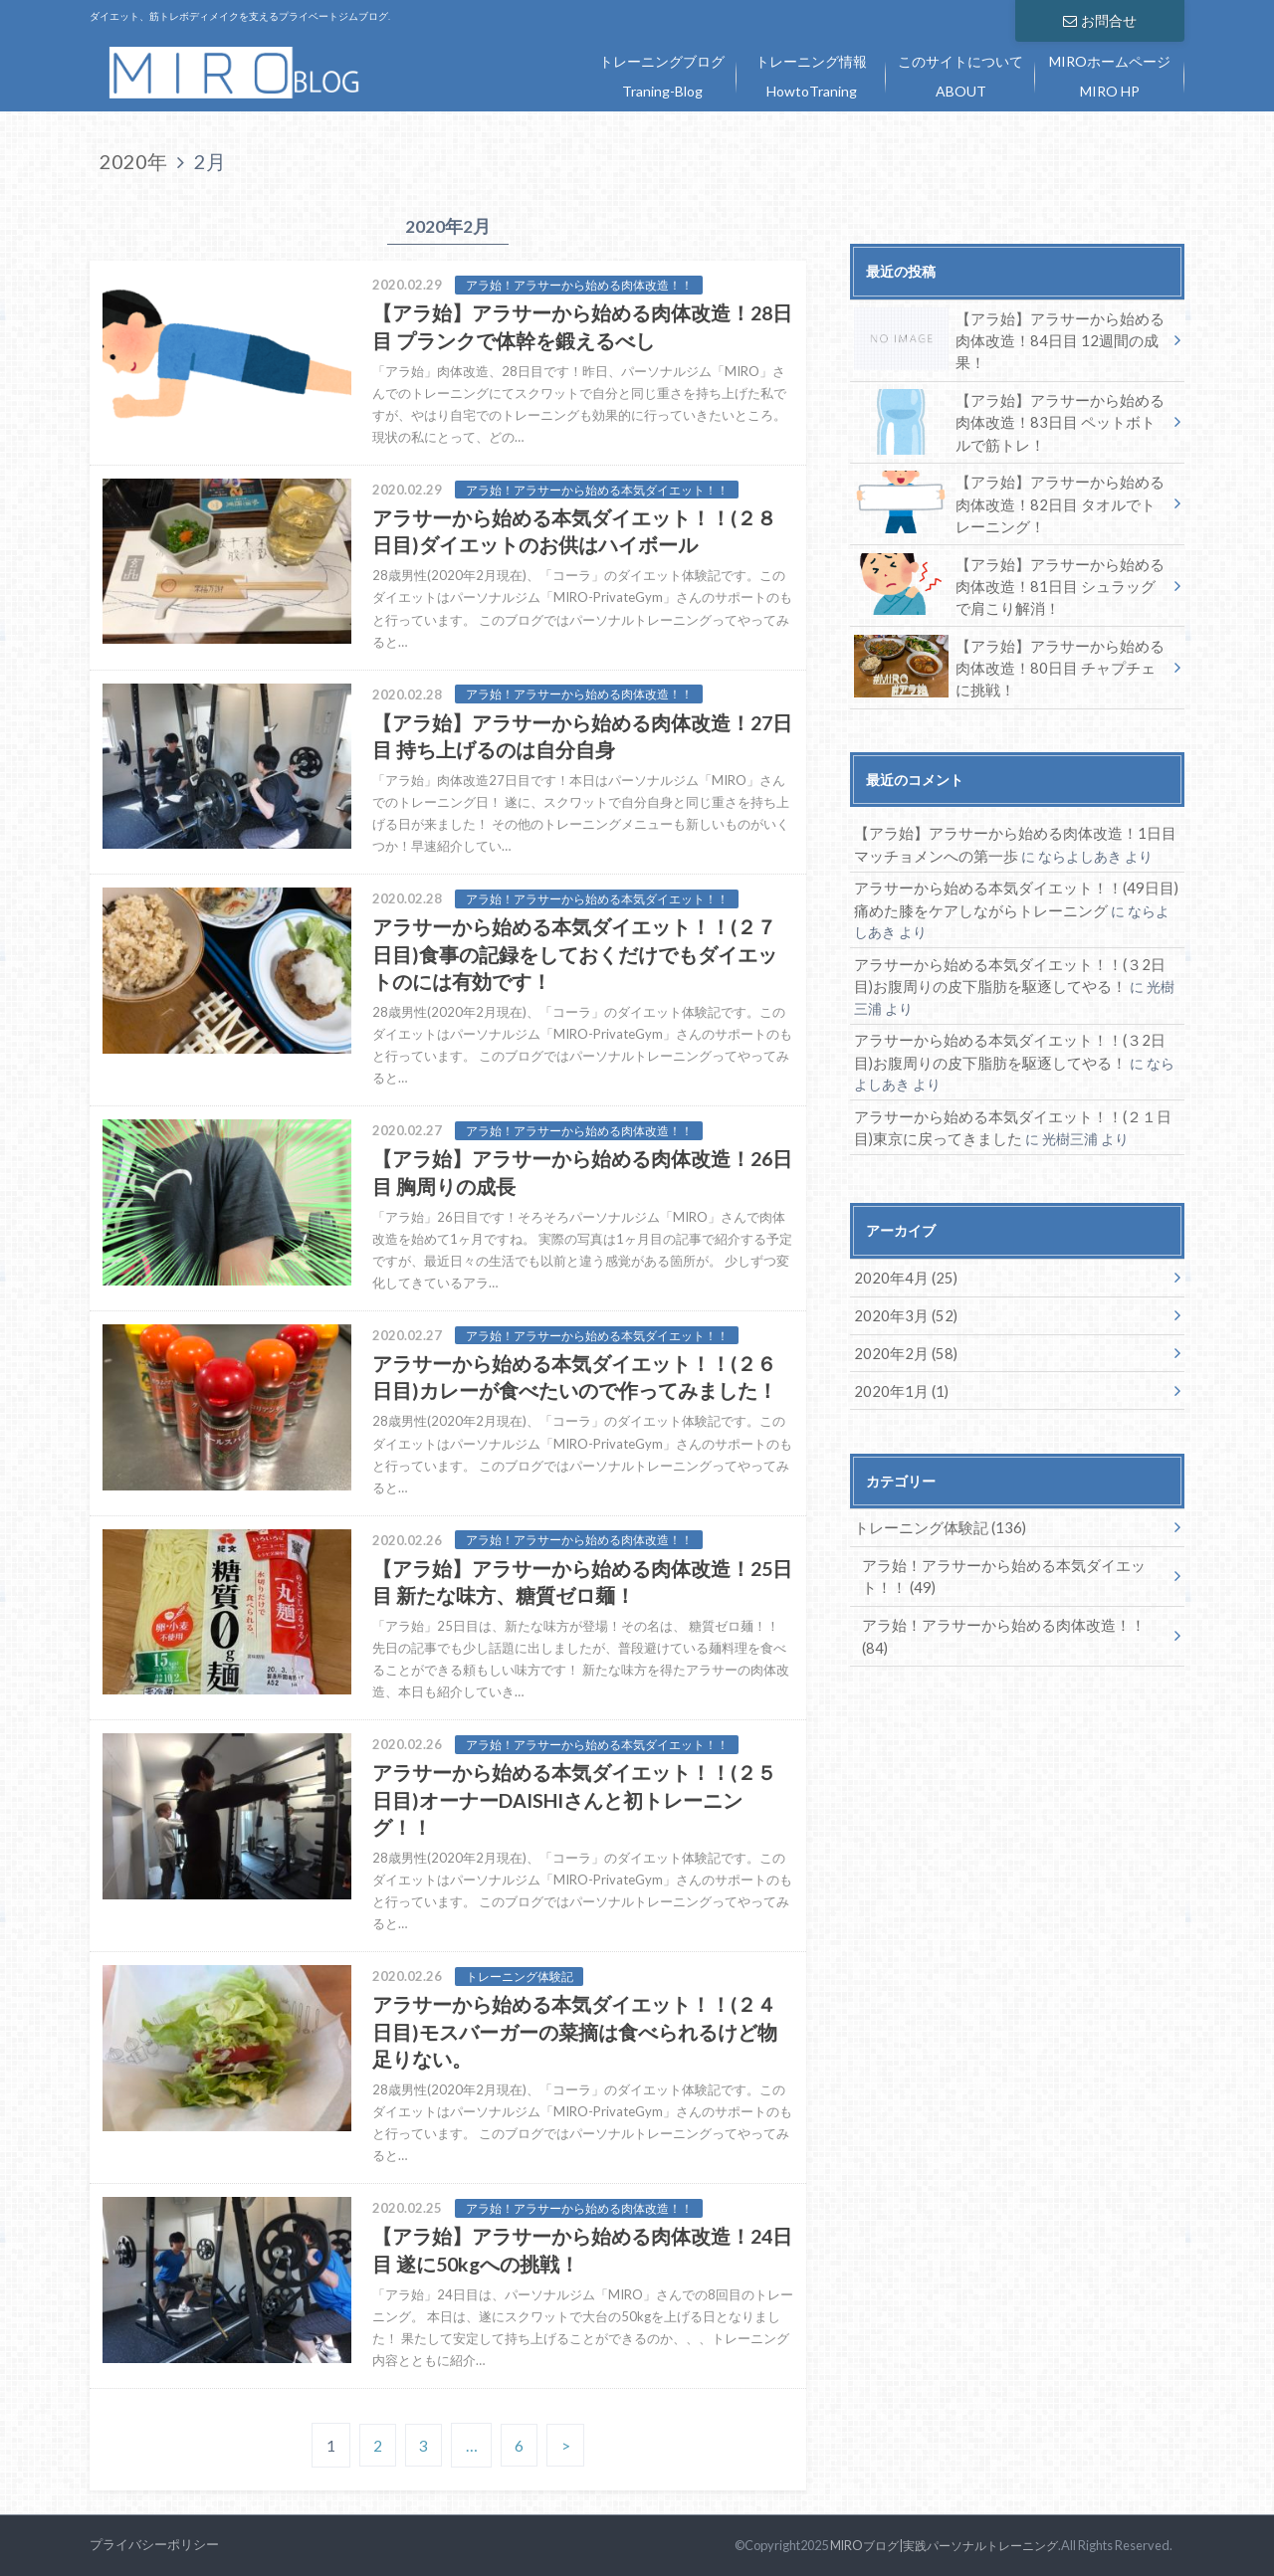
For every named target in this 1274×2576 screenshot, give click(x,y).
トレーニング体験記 (934, 1502)
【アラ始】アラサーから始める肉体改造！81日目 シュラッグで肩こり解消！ (1009, 576)
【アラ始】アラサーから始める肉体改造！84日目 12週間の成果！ (1009, 332)
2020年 (133, 161)
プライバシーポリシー (154, 2544)
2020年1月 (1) (897, 1366)
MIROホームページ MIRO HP (1109, 76)
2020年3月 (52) (901, 1293)
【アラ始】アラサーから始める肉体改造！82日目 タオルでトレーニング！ (1009, 497)
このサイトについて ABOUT (960, 76)
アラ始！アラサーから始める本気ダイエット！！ (994, 1550)
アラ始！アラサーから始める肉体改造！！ (1008, 1597)
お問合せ (1100, 19)
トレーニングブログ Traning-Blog (662, 76)
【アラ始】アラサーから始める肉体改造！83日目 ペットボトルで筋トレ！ (1009, 418)
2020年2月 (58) (901, 1329)
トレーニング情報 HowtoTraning (811, 76)
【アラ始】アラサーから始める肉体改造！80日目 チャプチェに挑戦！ (1009, 657)
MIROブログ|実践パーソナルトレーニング (935, 2545)
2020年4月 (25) (901, 1256)
